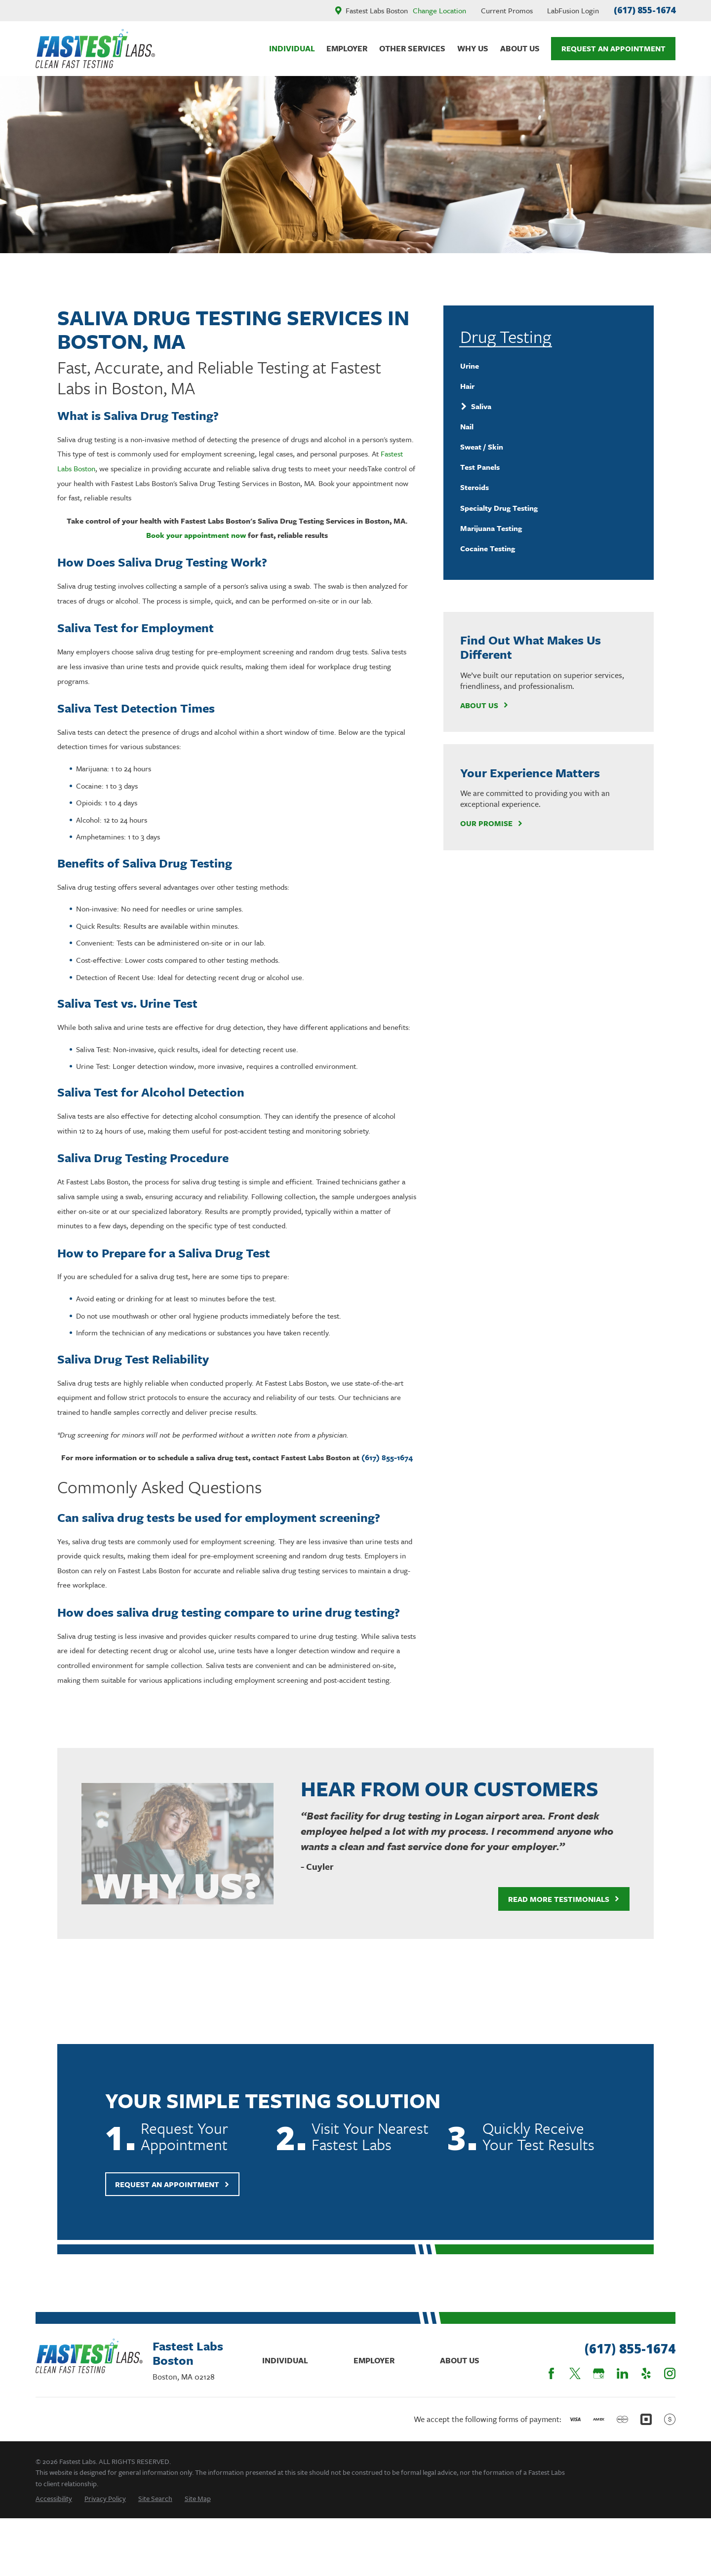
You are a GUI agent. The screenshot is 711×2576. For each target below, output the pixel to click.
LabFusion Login (573, 10)
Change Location (439, 10)
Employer (374, 2360)
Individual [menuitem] (292, 48)
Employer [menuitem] (346, 48)
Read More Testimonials (552, 1899)
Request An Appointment (613, 48)
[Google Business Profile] (598, 2373)
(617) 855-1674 (644, 10)
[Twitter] (575, 2373)
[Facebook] (551, 2373)
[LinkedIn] (622, 2373)
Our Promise (491, 823)
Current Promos (507, 10)
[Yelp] (646, 2373)
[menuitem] (548, 366)
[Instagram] (669, 2373)
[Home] (95, 48)
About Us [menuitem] (520, 48)
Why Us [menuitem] (472, 48)
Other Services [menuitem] (412, 48)
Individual (285, 2360)
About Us (484, 705)
